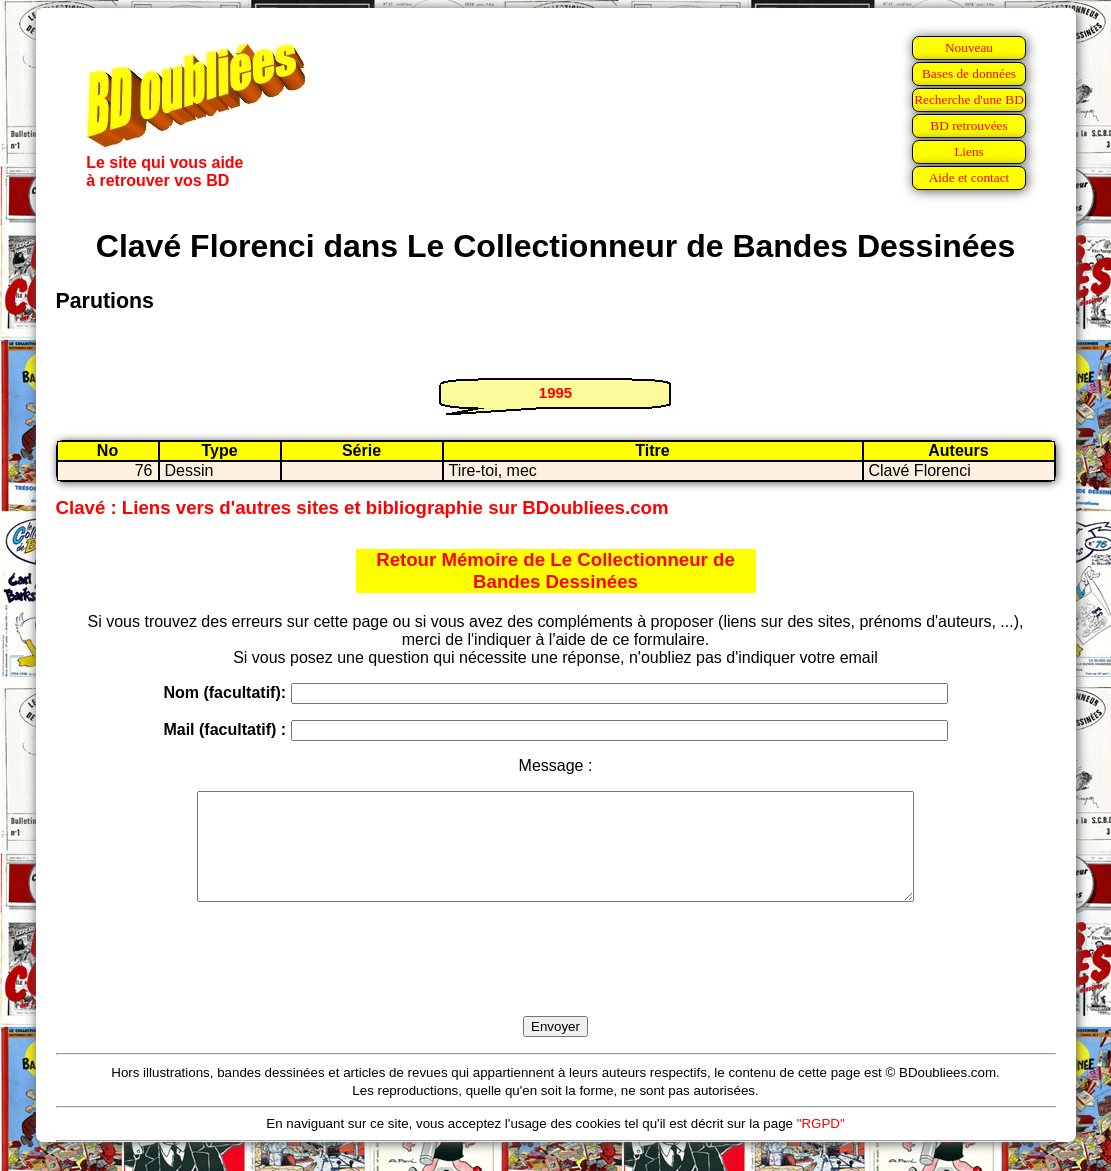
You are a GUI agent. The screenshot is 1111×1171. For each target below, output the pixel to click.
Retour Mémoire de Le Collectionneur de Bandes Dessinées (555, 570)
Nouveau (969, 47)
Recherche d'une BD (969, 99)
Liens (969, 151)
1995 (555, 392)
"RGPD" (821, 1144)
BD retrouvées (968, 125)
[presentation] (556, 982)
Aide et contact (969, 177)
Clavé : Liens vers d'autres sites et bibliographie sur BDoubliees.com (362, 507)
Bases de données (969, 73)
